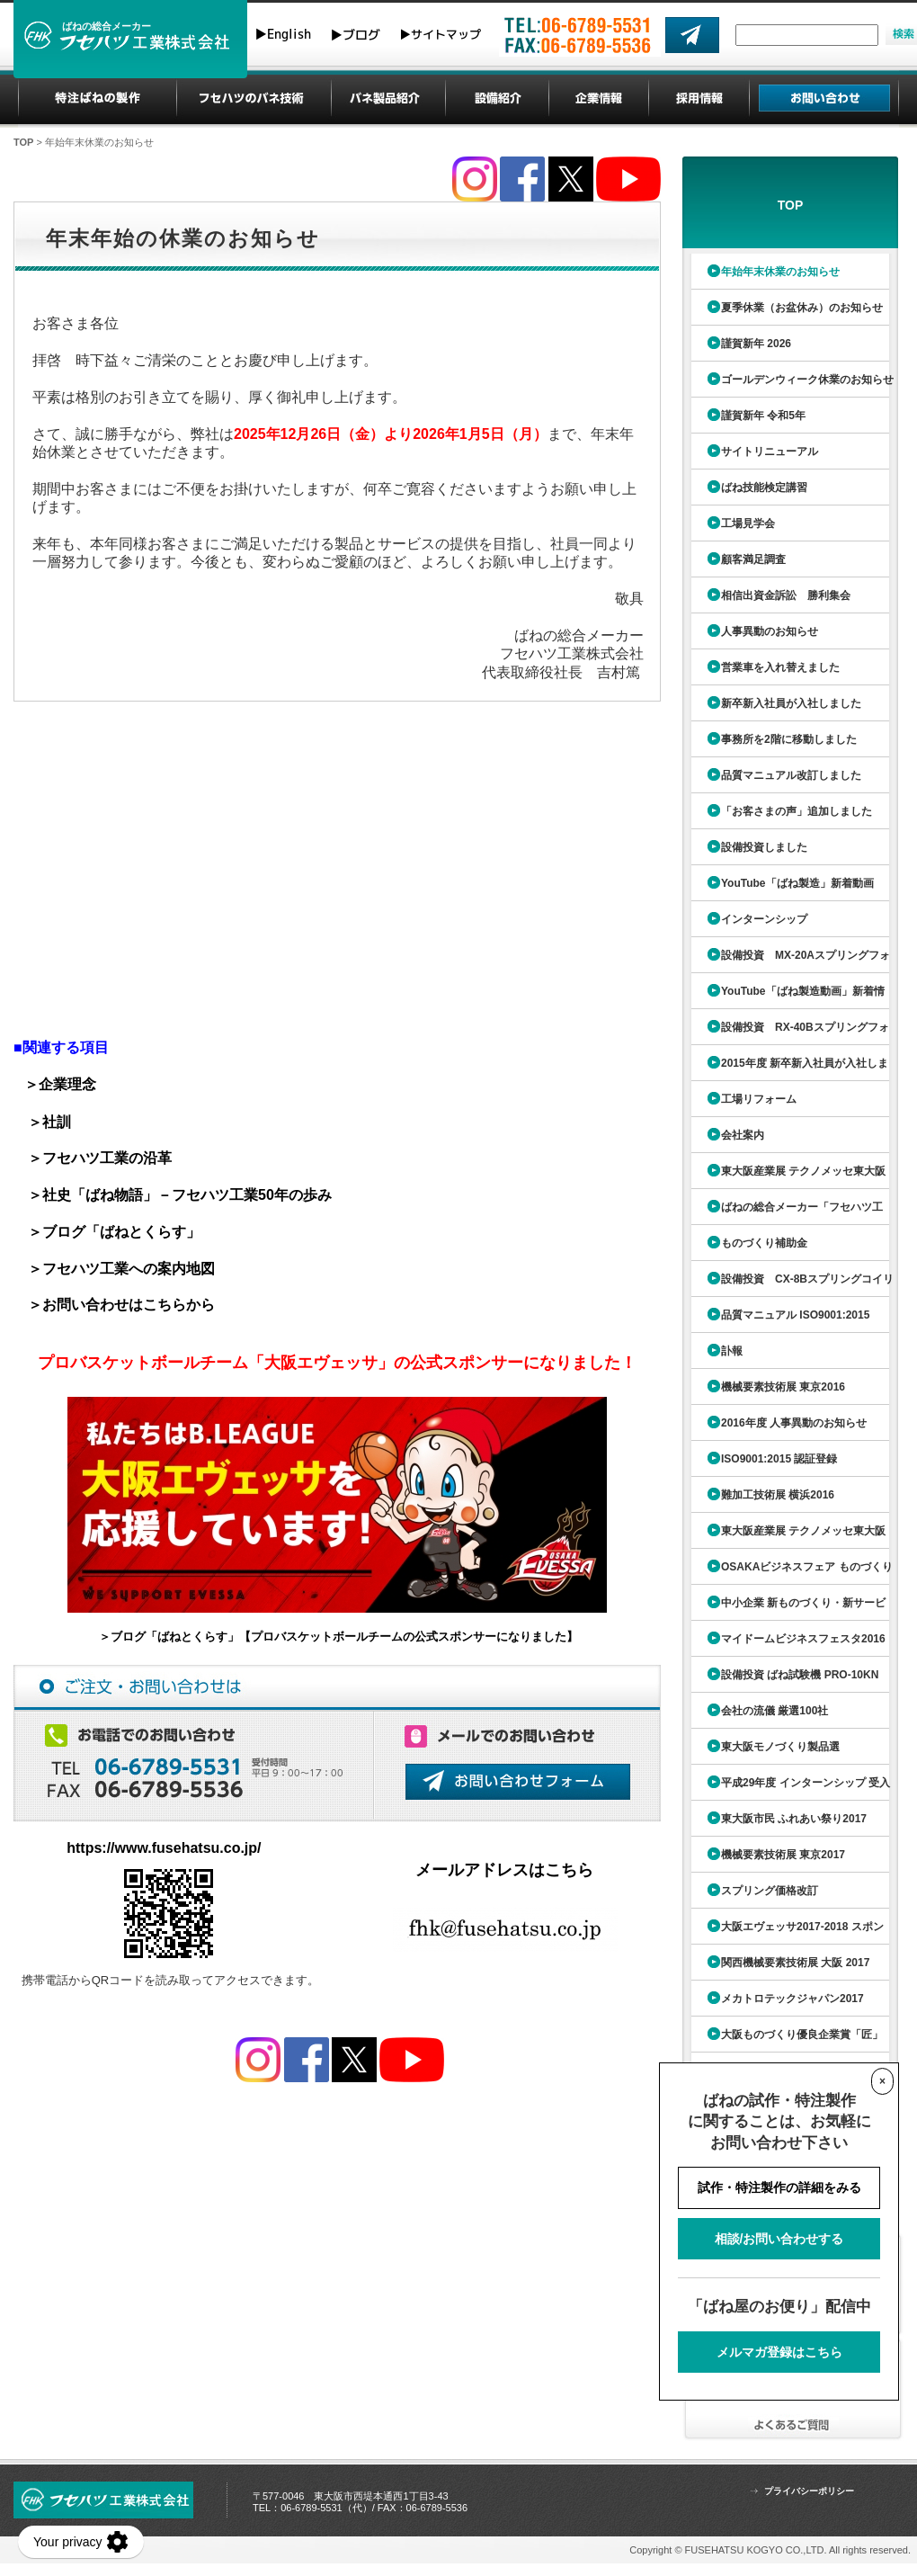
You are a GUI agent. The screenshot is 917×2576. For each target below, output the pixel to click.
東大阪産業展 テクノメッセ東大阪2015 (786, 1177)
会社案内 (742, 1135)
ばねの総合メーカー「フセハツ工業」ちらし (785, 1213)
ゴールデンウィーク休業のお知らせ (807, 379)
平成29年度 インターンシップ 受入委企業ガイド (788, 1788)
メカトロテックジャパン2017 (792, 1998)
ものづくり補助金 (764, 1243)
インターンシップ (764, 919)
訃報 (732, 1351)
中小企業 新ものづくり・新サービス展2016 (786, 1609)
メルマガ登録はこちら (779, 2352)
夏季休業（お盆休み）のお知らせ (802, 307)
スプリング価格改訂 (769, 1890)
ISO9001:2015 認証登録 (779, 1459)
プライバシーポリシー (809, 2491)
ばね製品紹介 (388, 99)
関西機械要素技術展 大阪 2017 (795, 1962)
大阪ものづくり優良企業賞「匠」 (802, 2034)
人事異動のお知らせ (769, 631)
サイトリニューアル (769, 451)
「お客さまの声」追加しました (796, 811)
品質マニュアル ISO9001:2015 (795, 1315)
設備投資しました (764, 847)
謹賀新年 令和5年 (763, 415)
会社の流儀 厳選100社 (774, 1710)
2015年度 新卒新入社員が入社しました (787, 1069)
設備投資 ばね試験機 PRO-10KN (799, 1674)
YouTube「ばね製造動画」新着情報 (786, 997)
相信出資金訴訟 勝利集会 (785, 595)
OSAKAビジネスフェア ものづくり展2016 (790, 1573)
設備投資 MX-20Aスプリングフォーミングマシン (788, 961)
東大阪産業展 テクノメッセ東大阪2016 (786, 1537)
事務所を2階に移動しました (789, 739)
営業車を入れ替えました (780, 667)
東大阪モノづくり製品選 (780, 1746)
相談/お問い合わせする (779, 2239)
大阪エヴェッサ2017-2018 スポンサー (785, 1932)
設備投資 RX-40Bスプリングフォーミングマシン (788, 1033)
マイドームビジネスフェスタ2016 (803, 1638)
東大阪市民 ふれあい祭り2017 (794, 1818)
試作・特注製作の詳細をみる (779, 2187)
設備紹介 (497, 99)
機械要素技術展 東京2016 (783, 1387)
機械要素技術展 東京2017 (783, 1854)
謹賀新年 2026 (756, 343)
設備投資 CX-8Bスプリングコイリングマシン (790, 1285)
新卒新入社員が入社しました (791, 703)
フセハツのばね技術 (253, 99)
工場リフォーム (759, 1099)
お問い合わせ (824, 99)
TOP (23, 142)
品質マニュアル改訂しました (791, 775)
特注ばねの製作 (97, 99)
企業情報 (599, 99)
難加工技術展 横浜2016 (777, 1495)
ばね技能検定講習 (764, 487)
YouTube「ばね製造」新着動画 (797, 883)
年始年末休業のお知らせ (780, 271)
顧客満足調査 (753, 559)
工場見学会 (748, 523)
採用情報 (699, 99)
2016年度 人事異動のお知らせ (794, 1423)
